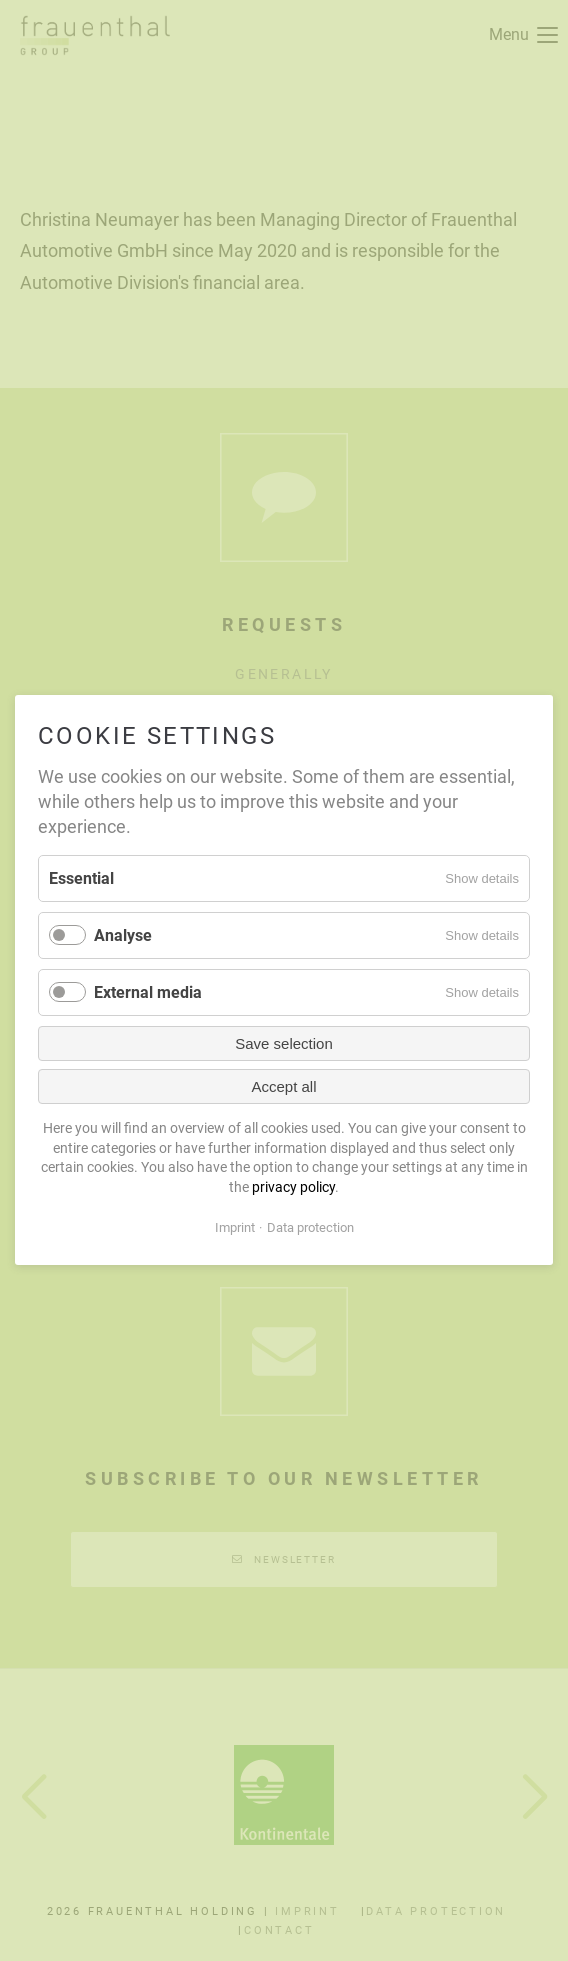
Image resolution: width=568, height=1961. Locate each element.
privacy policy (293, 1187)
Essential (81, 878)
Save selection (284, 1043)
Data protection (310, 1227)
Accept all (283, 1086)
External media (148, 992)
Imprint (235, 1227)
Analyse (123, 935)
